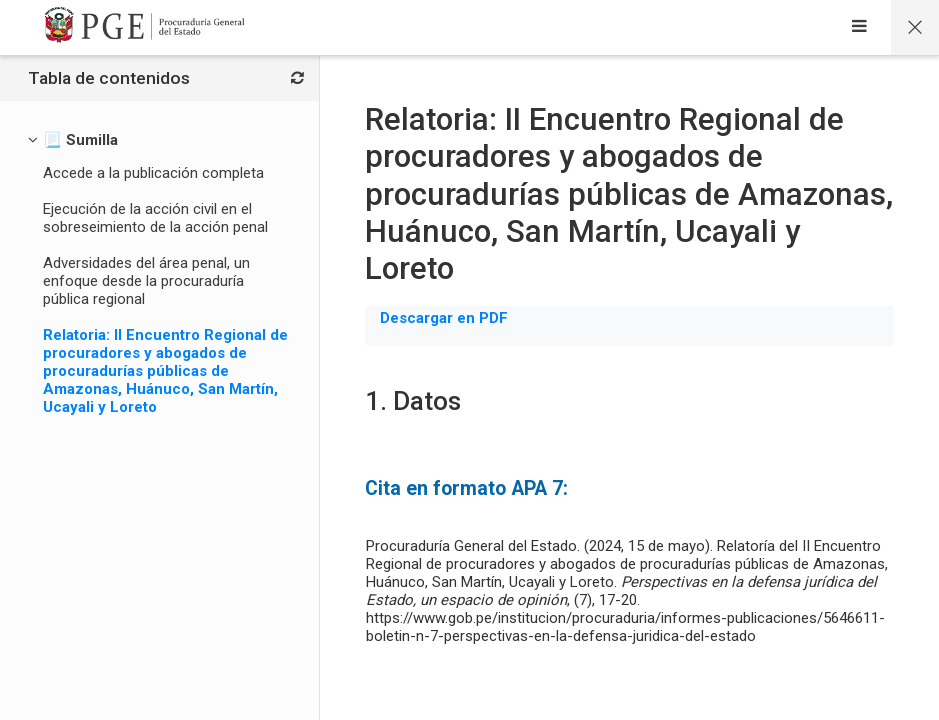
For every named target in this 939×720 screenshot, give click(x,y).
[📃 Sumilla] (80, 140)
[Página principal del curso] (915, 27)
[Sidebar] (859, 28)
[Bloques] (297, 79)
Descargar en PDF (444, 318)
